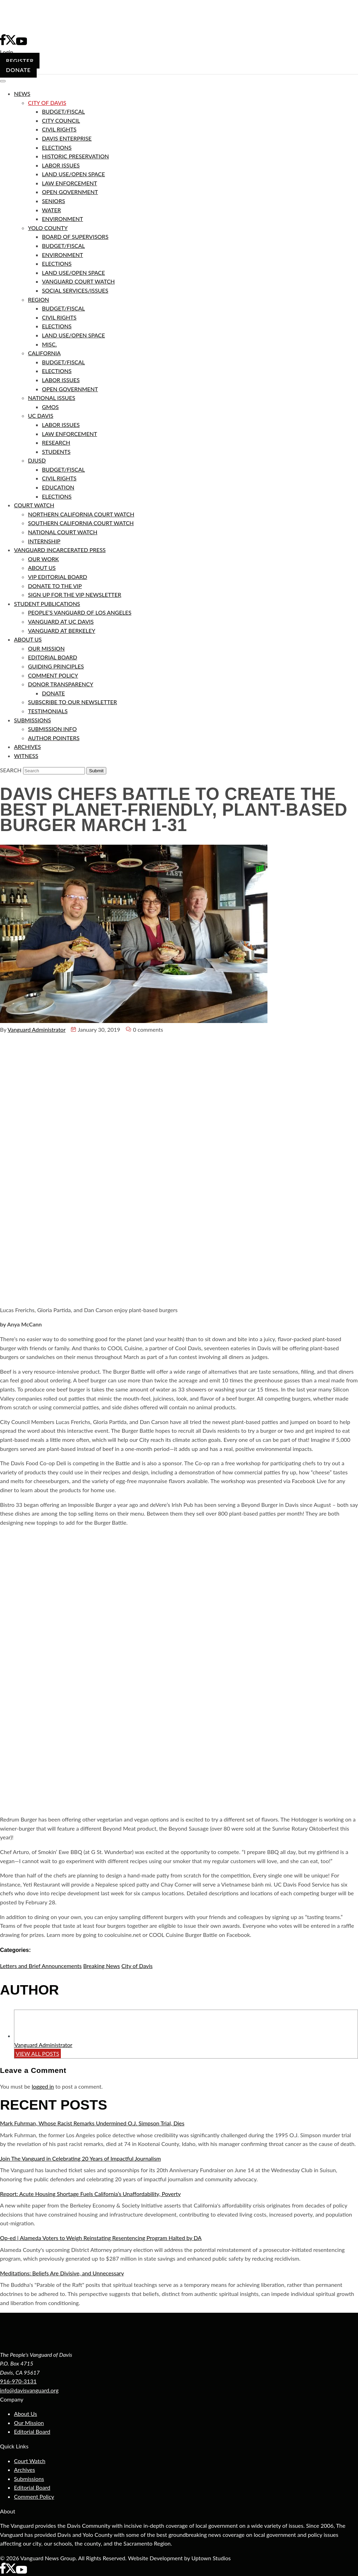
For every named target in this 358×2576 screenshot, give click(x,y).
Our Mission (29, 2422)
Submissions (29, 2478)
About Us (25, 2413)
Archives (24, 2469)
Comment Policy (34, 2496)
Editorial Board (32, 2431)
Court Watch (29, 2460)
